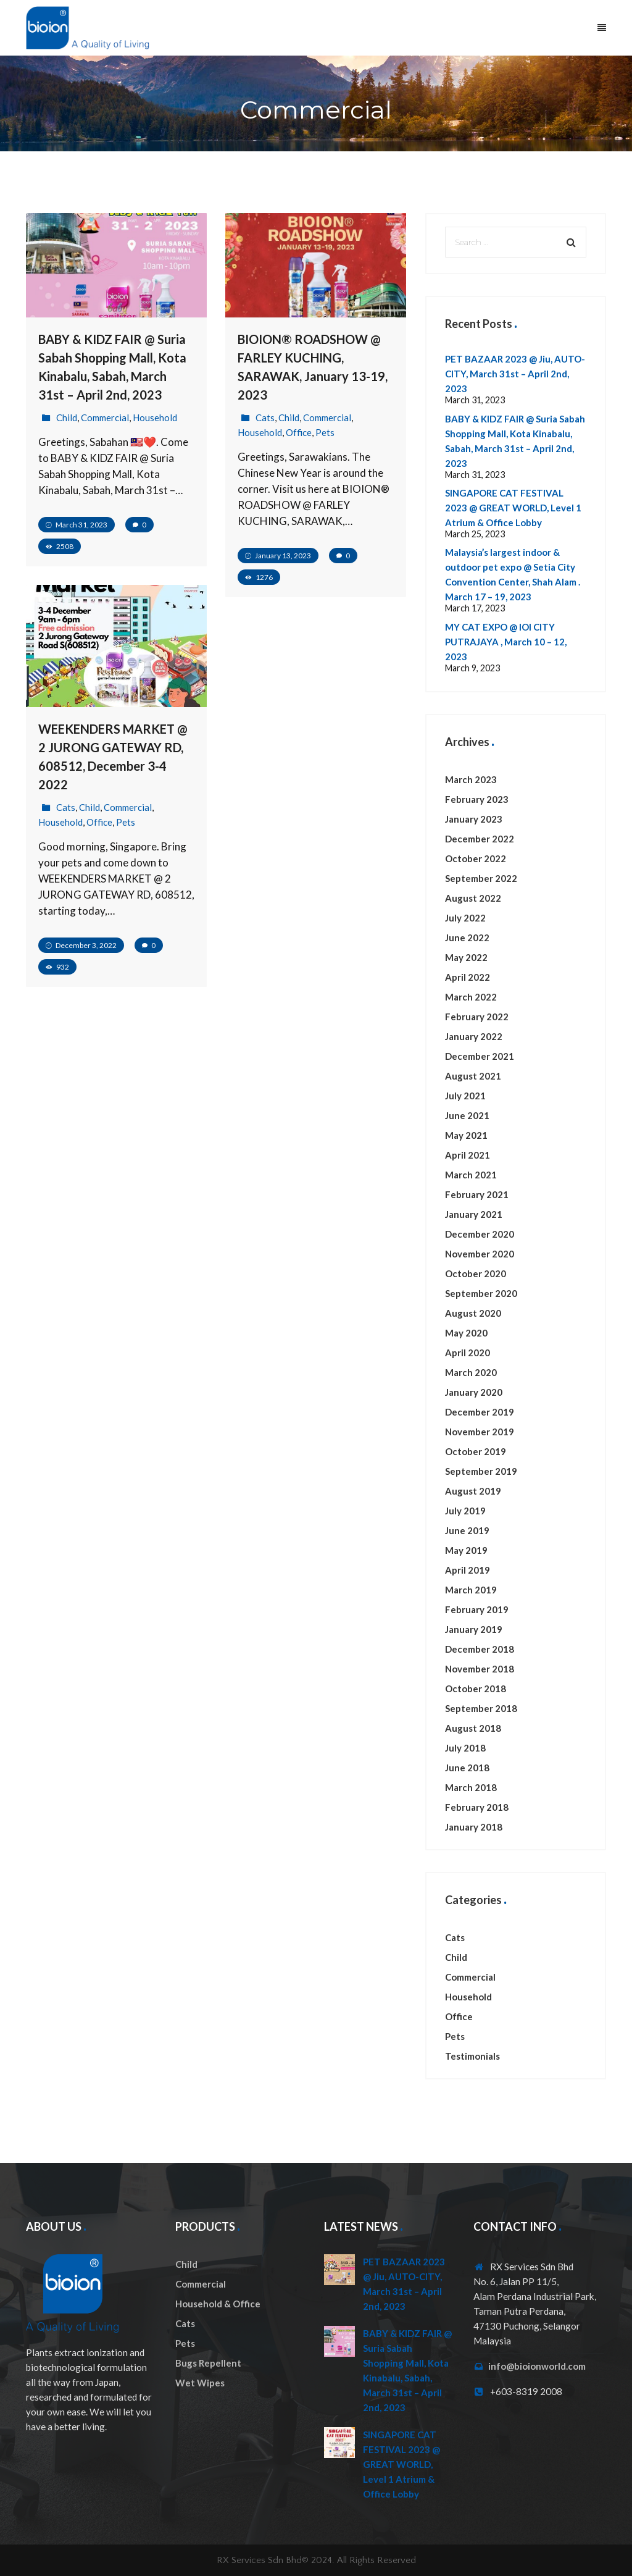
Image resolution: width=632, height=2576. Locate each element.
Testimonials (472, 2056)
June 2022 (467, 937)
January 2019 (473, 1629)
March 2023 (471, 779)
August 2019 (473, 1490)
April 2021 (467, 1154)
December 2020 (479, 1234)
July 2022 (465, 917)
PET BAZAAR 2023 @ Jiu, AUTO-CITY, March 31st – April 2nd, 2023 (515, 373)
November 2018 (479, 1668)
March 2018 (471, 1787)
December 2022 (479, 838)
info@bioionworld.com (537, 2366)
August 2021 (473, 1075)
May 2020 (466, 1332)
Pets (325, 432)
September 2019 (481, 1471)
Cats (265, 417)
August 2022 (473, 898)
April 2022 (467, 977)
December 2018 (479, 1649)
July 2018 (465, 1747)
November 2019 (479, 1431)
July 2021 (465, 1095)
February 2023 (477, 799)
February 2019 (477, 1609)
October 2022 (475, 858)
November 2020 (479, 1253)
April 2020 (467, 1352)
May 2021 (466, 1135)
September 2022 (481, 878)
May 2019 (466, 1550)
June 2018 (467, 1767)
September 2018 (481, 1708)
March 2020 (471, 1372)
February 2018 (477, 1807)
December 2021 (479, 1056)
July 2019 (465, 1510)
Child (66, 417)
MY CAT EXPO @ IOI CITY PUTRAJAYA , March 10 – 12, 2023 (506, 641)
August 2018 (473, 1728)
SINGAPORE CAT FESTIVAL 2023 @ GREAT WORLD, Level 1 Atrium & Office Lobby (513, 507)
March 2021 (471, 1174)
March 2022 (471, 996)
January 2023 (473, 818)
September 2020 (481, 1293)
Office (299, 432)
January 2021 (473, 1214)
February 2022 (477, 1016)
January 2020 (473, 1392)
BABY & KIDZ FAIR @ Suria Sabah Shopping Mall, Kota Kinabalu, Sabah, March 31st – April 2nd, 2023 (407, 2370)
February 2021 (477, 1194)
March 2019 (471, 1589)
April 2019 (467, 1569)
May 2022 (466, 957)
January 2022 (473, 1036)
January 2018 (473, 1826)
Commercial (105, 417)
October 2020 (475, 1273)
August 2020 (473, 1313)
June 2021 (467, 1115)
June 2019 (467, 1530)
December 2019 (479, 1411)
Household (155, 417)
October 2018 (475, 1688)
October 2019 (475, 1451)
